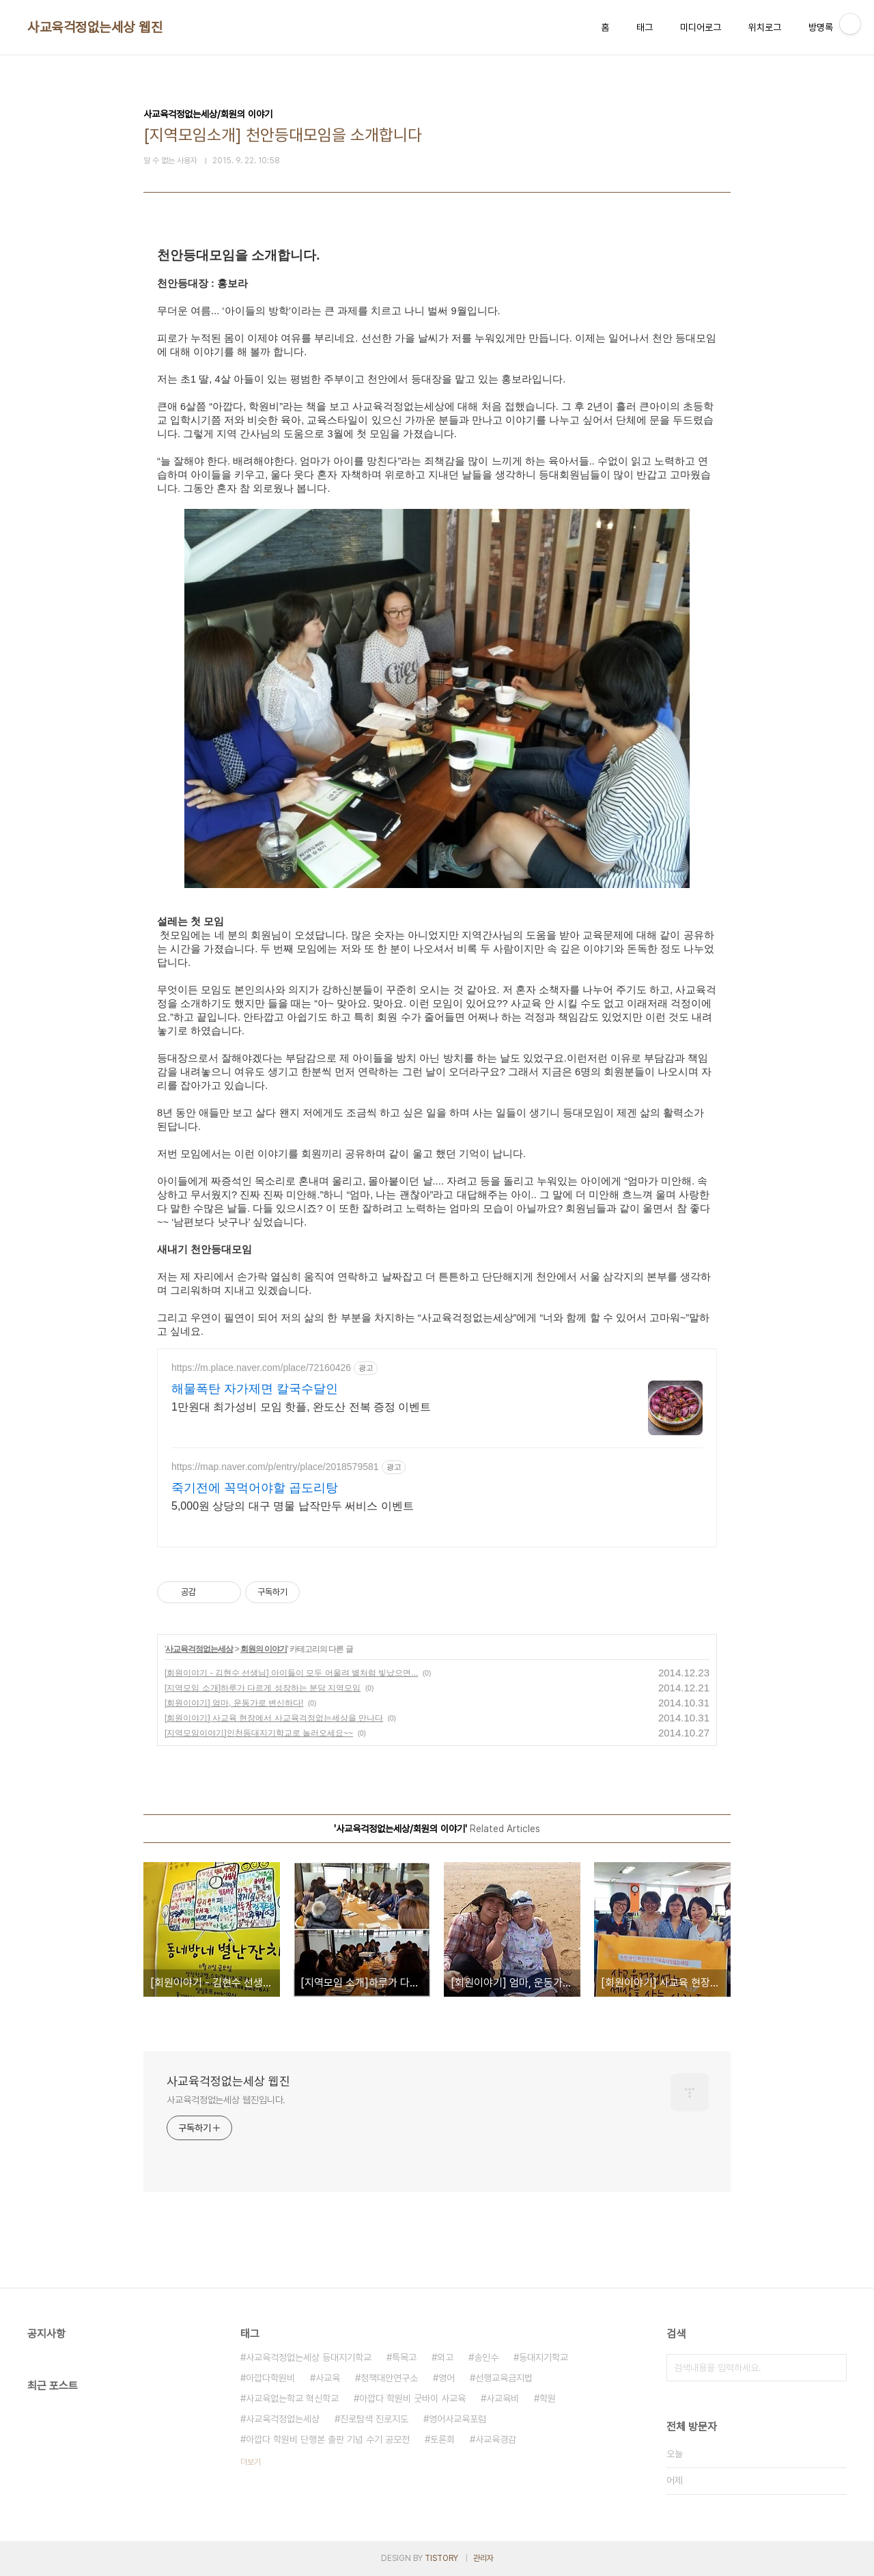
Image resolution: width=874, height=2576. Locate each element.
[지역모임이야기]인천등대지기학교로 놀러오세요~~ (259, 1733)
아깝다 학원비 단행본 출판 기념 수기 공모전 (328, 2439)
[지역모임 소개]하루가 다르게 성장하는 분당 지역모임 (263, 1688)
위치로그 (764, 27)
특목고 (404, 2357)
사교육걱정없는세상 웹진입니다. (226, 2099)
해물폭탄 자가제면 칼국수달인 (254, 1389)
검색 (833, 2368)
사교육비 (502, 2398)
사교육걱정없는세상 (199, 1649)
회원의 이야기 (263, 1649)
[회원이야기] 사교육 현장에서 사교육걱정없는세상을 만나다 (274, 1718)
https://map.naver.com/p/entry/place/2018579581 (275, 1466)
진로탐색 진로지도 (374, 2418)
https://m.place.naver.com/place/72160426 (261, 1367)
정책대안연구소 (389, 2377)
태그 (644, 27)
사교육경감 (495, 2439)
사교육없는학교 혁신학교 (292, 2398)
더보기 (250, 2462)
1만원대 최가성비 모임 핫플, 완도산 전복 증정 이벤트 (301, 1407)
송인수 (486, 2357)
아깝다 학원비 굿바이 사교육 (412, 2398)
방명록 (820, 27)
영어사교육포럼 (457, 2418)
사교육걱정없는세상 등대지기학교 (308, 2357)
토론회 (442, 2439)
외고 (445, 2357)
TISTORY (441, 2558)
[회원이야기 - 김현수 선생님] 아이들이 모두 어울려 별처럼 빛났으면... (291, 1673)
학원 (547, 2398)
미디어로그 (700, 27)
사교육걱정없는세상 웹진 (95, 27)
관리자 (483, 2558)
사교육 (327, 2377)
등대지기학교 (543, 2357)
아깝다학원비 (270, 2377)
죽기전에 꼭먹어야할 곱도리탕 (254, 1488)
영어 (446, 2377)
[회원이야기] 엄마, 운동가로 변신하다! (234, 1703)
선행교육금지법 (504, 2377)
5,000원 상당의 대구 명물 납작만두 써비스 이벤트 (292, 1506)
